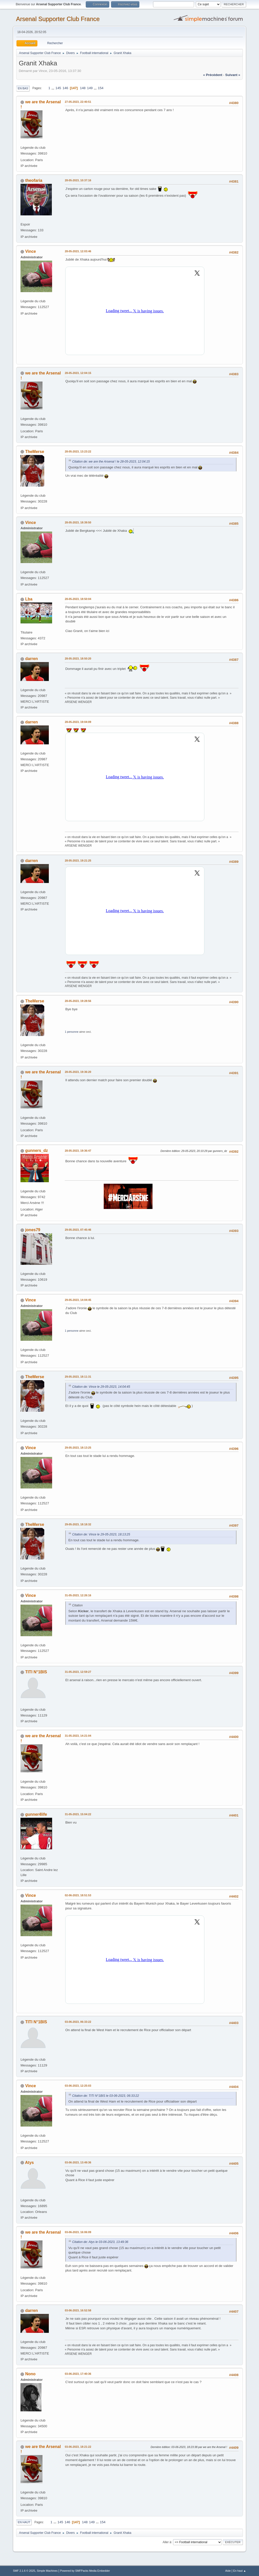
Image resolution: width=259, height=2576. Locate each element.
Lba (28, 599)
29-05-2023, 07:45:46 (78, 1229)
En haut (24, 2522)
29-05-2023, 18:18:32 (78, 1524)
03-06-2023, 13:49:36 (78, 2162)
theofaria (33, 180)
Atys (29, 2162)
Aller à (167, 2542)
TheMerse (34, 451)
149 (90, 88)
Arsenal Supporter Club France (58, 18)
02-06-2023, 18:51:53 (78, 1895)
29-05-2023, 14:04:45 (78, 1299)
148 (82, 88)
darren (31, 658)
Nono (30, 2374)
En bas (23, 88)
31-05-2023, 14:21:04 (78, 1735)
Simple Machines (47, 2570)
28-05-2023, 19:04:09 (78, 721)
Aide (228, 2570)
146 (65, 88)
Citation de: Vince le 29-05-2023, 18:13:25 (101, 1534)
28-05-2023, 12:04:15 (78, 372)
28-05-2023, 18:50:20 (78, 658)
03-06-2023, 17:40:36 (78, 2373)
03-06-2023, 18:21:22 (78, 2446)
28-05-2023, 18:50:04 (78, 598)
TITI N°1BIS (36, 1672)
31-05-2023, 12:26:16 (78, 1595)
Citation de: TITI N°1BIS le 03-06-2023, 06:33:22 (105, 2096)
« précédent (212, 75)
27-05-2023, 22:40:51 (78, 101)
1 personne (71, 1031)
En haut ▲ (239, 2570)
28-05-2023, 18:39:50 (78, 522)
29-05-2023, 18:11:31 (78, 1376)
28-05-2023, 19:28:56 (78, 1000)
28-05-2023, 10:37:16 (78, 180)
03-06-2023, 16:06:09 (78, 2232)
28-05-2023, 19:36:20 (78, 1071)
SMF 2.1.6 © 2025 (24, 2570)
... (53, 88)
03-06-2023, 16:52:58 (78, 2310)
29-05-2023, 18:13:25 (78, 1447)
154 (100, 88)
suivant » (232, 75)
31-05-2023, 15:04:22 (78, 1814)
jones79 (32, 1230)
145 (58, 88)
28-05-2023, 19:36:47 (78, 1150)
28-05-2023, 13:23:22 (78, 451)
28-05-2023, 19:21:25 (78, 860)
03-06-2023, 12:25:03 (78, 2085)
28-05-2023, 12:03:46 (78, 251)
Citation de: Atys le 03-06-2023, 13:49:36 (100, 2242)
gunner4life (36, 1814)
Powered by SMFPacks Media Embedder (85, 2570)
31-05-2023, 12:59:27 (78, 1671)
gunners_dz (36, 1150)
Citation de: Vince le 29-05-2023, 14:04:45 (101, 1386)
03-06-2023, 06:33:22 (78, 2021)
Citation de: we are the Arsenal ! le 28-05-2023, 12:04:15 (111, 461)
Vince (30, 251)
